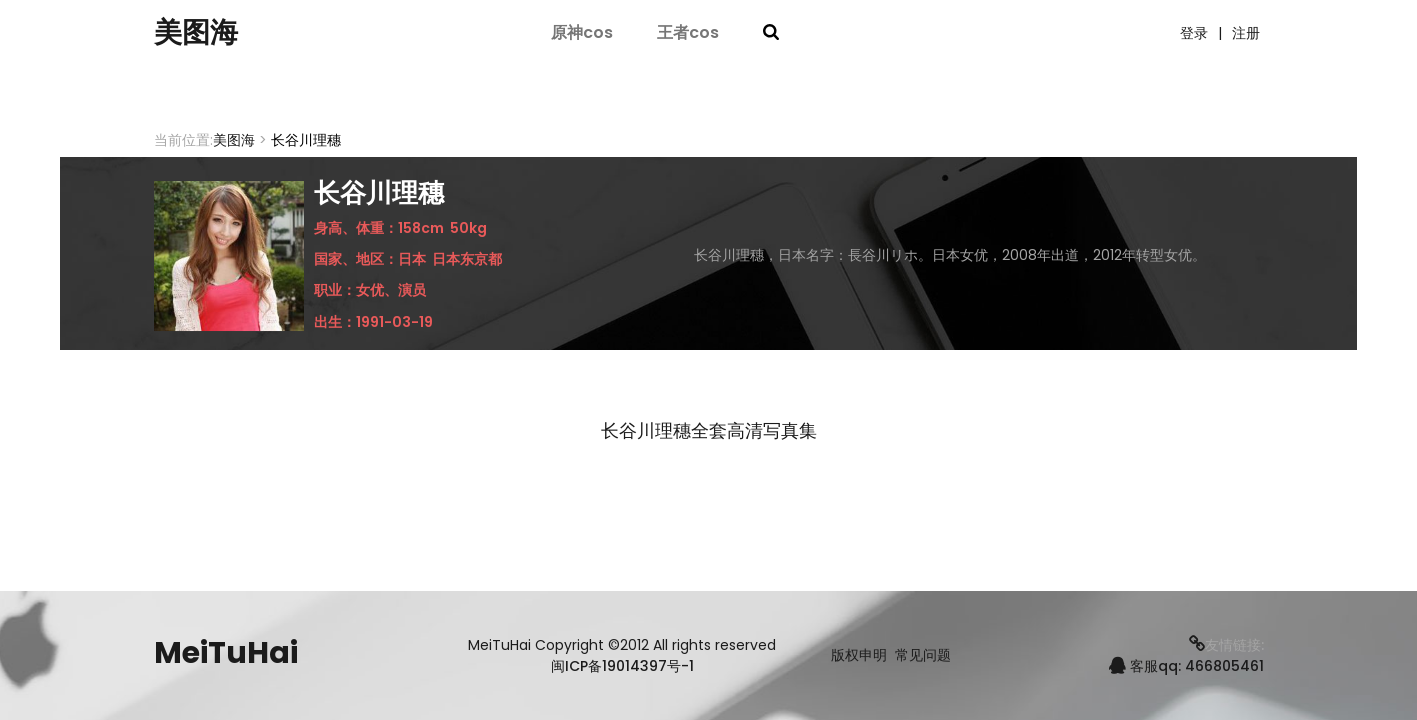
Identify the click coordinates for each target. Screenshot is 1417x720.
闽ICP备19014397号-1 (622, 666)
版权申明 (859, 655)
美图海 (199, 33)
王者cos (688, 32)
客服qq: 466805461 (1186, 666)
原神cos (582, 32)
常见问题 (923, 655)
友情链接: (1226, 645)
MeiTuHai (226, 653)
